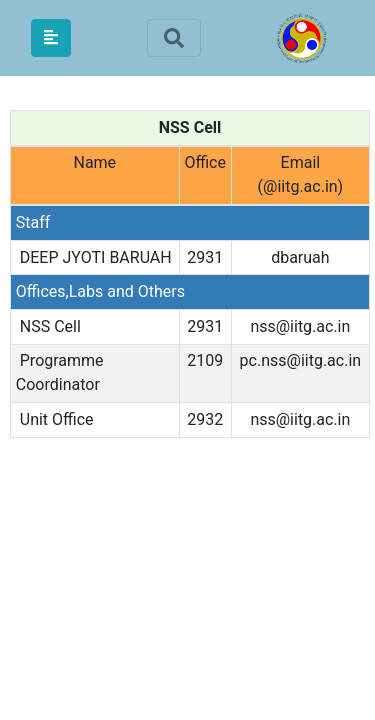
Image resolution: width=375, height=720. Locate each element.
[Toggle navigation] (174, 38)
